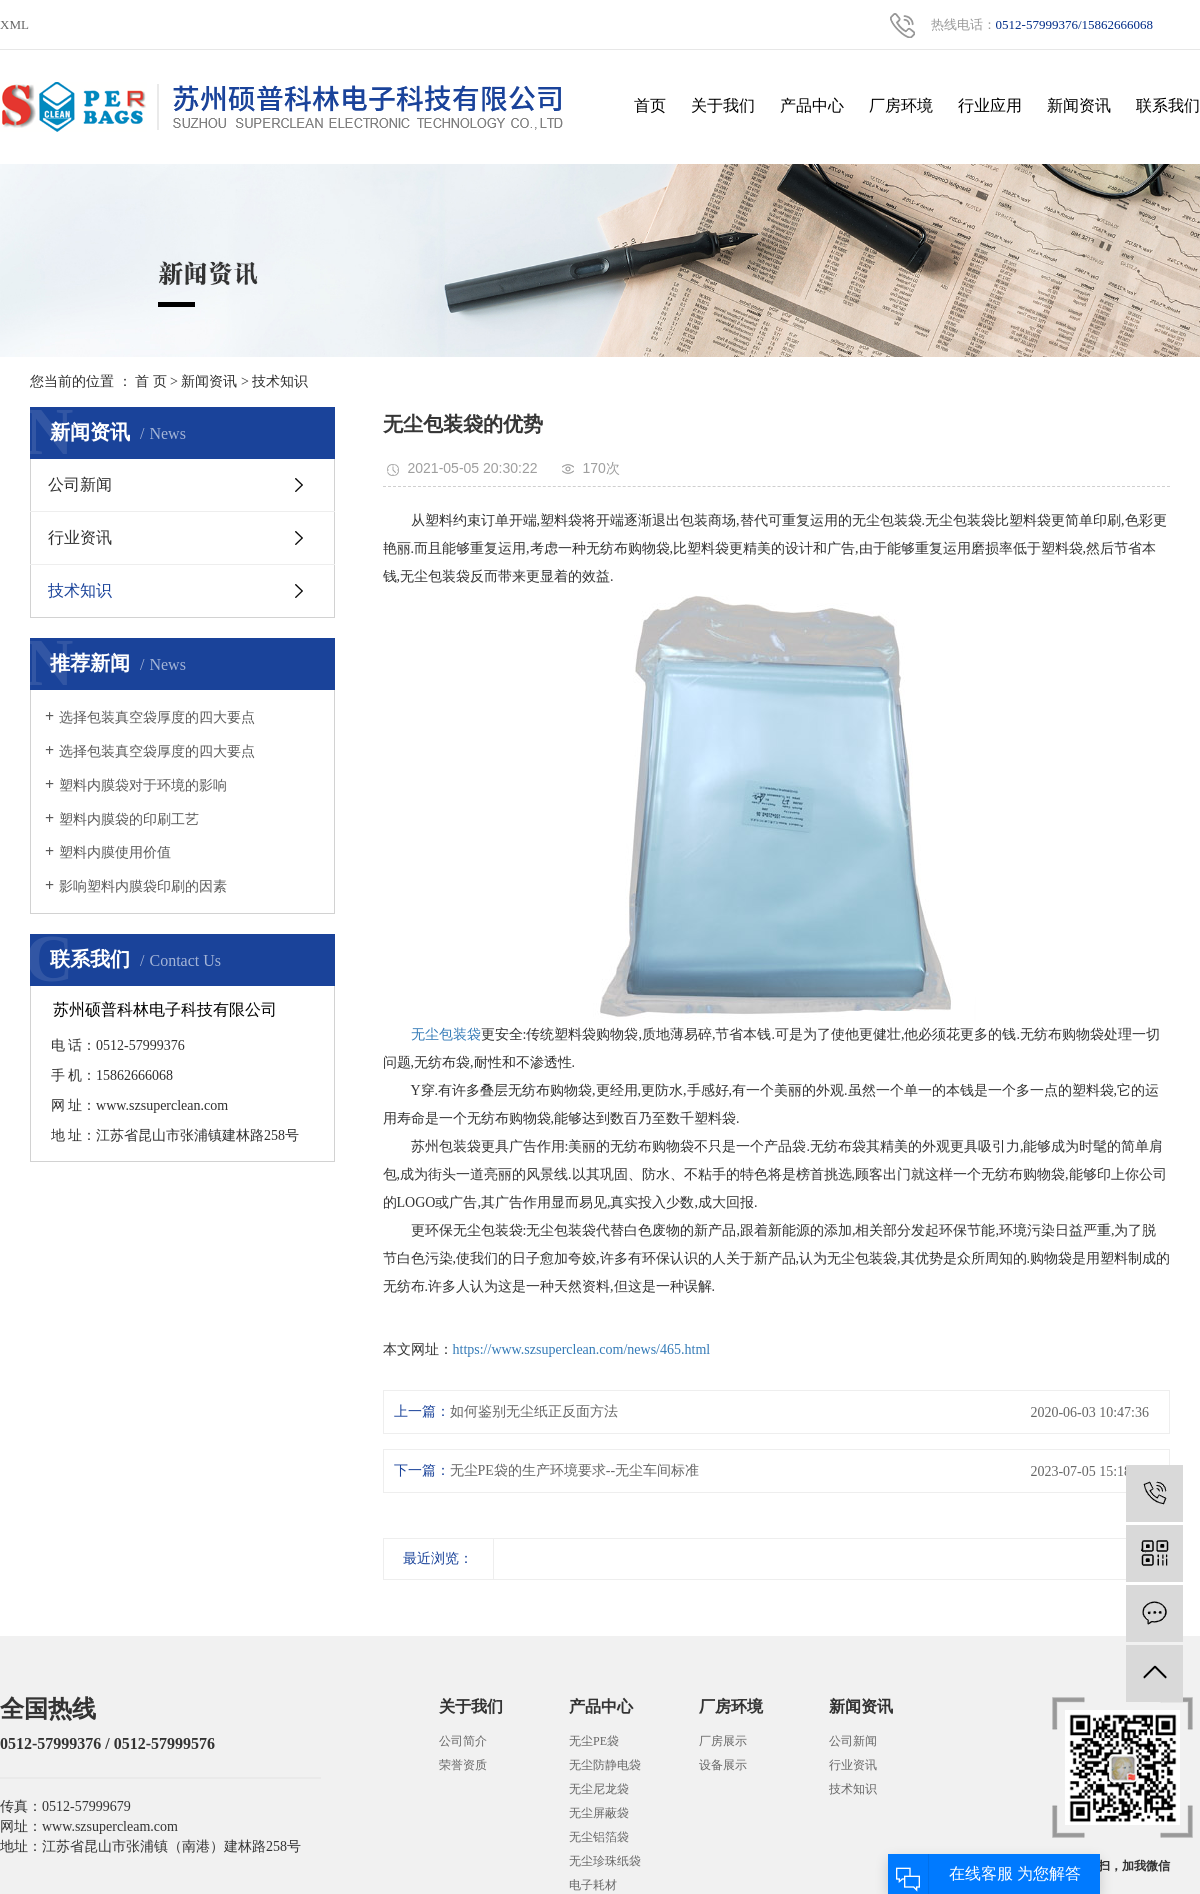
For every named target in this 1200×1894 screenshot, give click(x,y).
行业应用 (990, 105)
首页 (650, 105)
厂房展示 (723, 1741)
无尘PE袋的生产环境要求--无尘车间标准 (575, 1470)
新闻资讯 (1079, 105)
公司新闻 (80, 484)
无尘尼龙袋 (599, 1789)
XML (14, 24)
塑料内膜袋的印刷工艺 (129, 819)
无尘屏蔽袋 (599, 1813)
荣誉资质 (463, 1765)
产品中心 (812, 105)
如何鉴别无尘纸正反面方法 (534, 1411)
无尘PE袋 (594, 1741)
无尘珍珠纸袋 (605, 1861)
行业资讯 (80, 537)
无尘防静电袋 (605, 1765)
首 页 (151, 381)
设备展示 (723, 1765)
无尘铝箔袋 (599, 1837)
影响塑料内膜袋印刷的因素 (143, 886)
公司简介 (463, 1741)
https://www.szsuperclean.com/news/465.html (582, 1349)
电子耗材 (593, 1885)
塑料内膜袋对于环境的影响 (143, 785)
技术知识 (280, 381)
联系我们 (1168, 105)
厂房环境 (901, 105)
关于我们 (723, 105)
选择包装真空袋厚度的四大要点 (157, 717)
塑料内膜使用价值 (115, 852)
